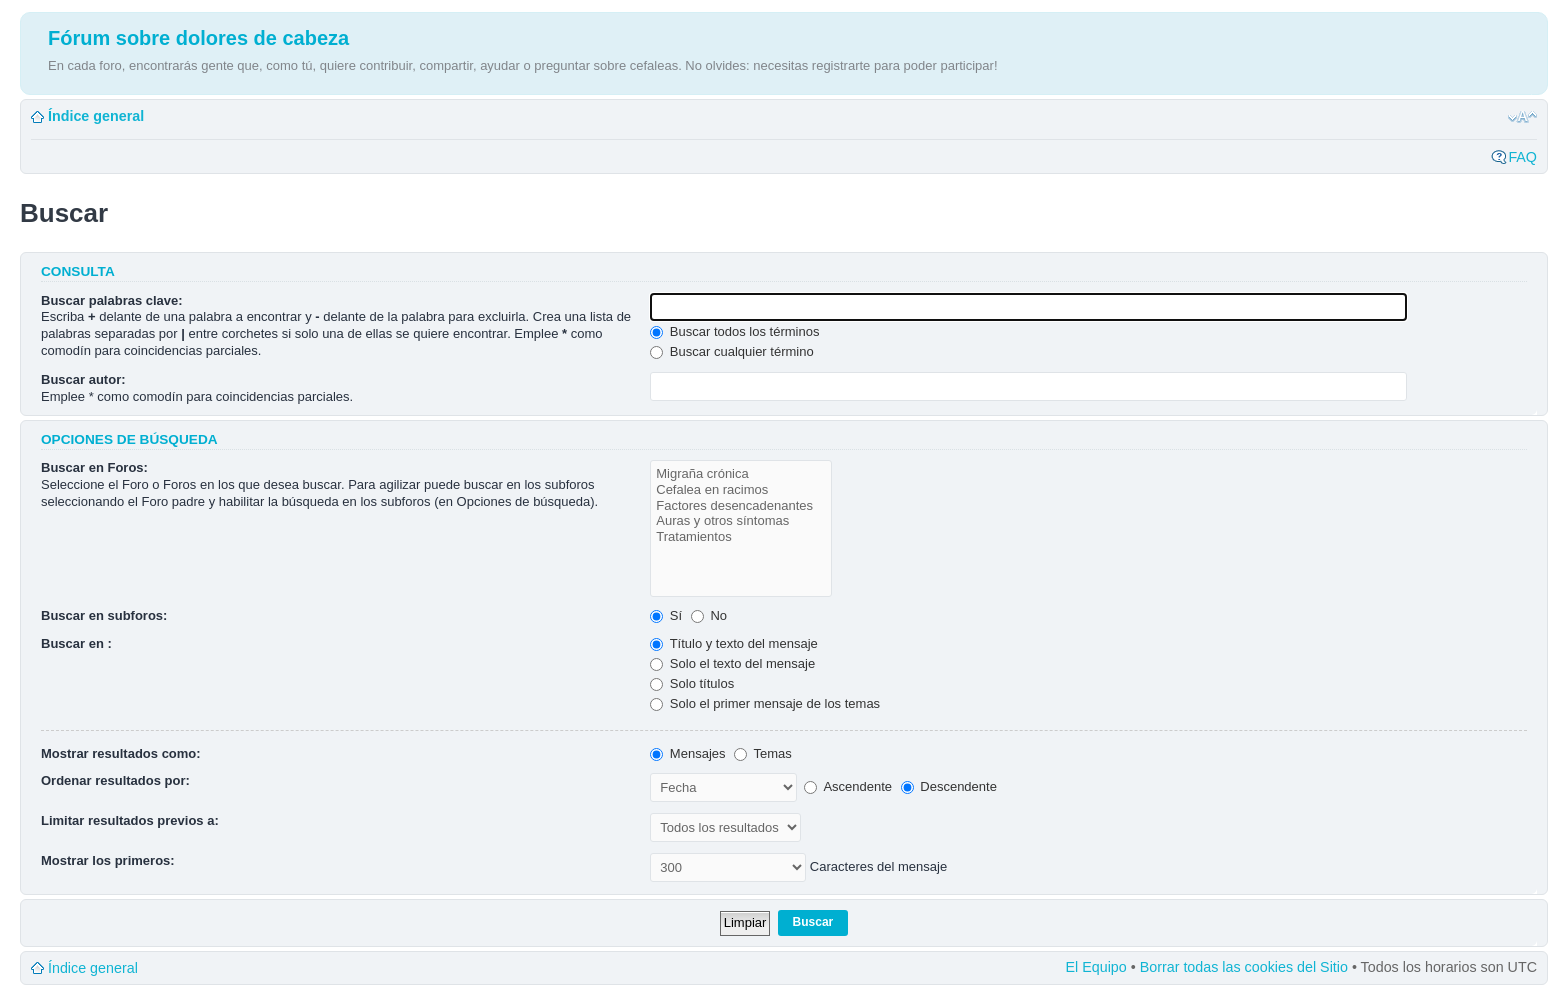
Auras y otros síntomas (741, 521)
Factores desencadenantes (741, 506)
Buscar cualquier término (731, 351)
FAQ (1522, 157)
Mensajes (687, 753)
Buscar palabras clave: (112, 300)
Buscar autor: (83, 379)
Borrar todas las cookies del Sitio (1244, 967)
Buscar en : (76, 643)
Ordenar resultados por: (115, 780)
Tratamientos (741, 537)
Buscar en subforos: (104, 615)
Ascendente (848, 786)
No (709, 615)
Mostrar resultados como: (121, 753)
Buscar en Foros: (94, 467)
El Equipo (1096, 967)
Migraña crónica (741, 474)
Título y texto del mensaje (734, 643)
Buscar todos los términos (734, 331)
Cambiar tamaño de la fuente (1522, 117)
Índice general (96, 116)
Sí (666, 615)
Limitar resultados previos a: (130, 820)
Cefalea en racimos (741, 490)
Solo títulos (692, 683)
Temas (763, 753)
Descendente (949, 786)
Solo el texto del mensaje (732, 663)
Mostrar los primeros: (108, 860)
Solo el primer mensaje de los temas (765, 703)
